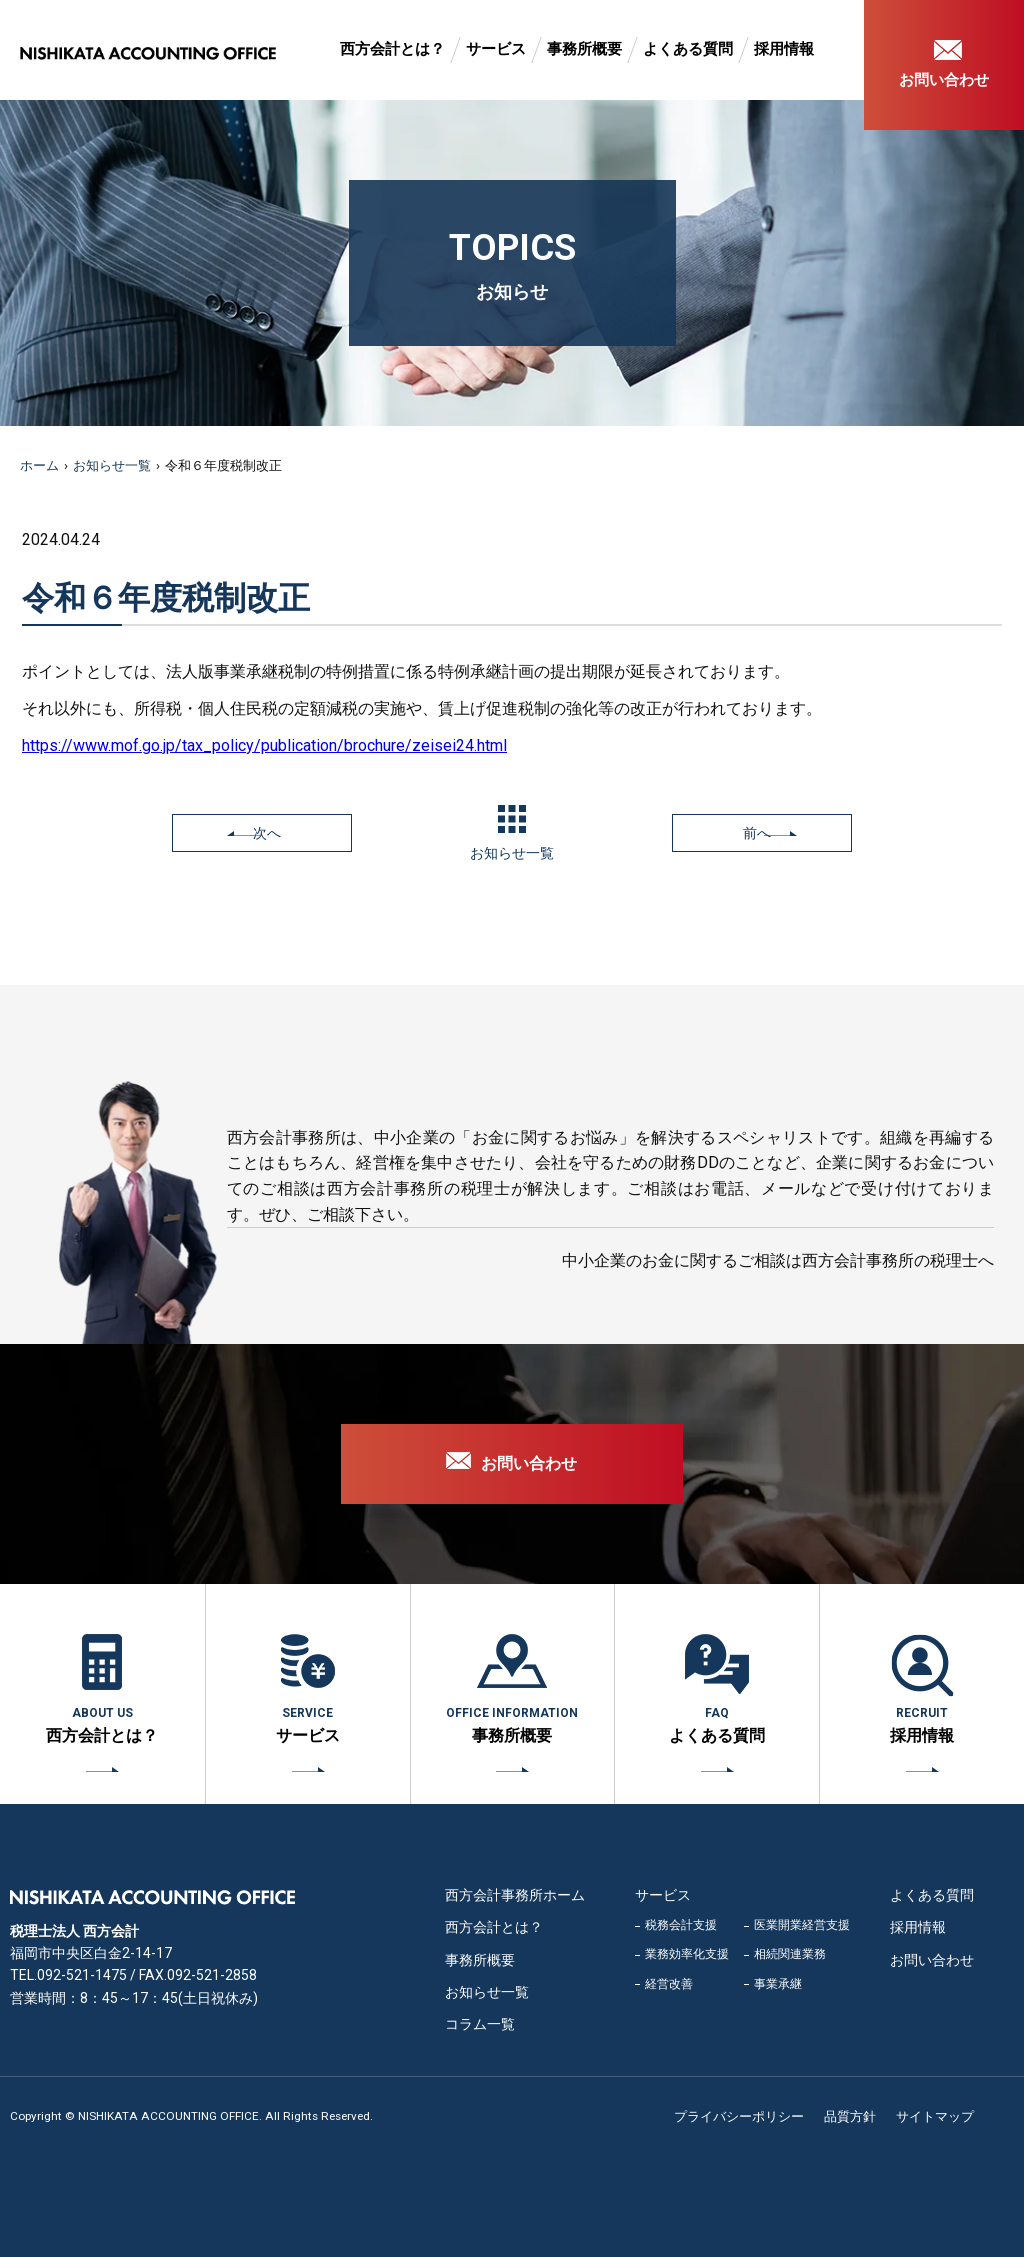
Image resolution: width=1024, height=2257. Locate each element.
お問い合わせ (944, 80)
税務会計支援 (681, 1925)
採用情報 (784, 49)
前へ (757, 833)
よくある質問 (688, 49)
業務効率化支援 (687, 1954)
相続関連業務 (790, 1954)
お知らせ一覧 (112, 465)
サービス (496, 49)
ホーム (39, 465)
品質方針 (850, 2116)
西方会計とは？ (392, 49)
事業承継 (778, 1984)
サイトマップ (935, 2116)
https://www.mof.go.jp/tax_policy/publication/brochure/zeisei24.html (264, 745)
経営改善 (669, 1984)
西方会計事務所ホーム (515, 1895)
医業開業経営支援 (802, 1925)
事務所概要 (584, 49)
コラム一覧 (480, 2024)
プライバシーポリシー (739, 2116)
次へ (267, 833)
